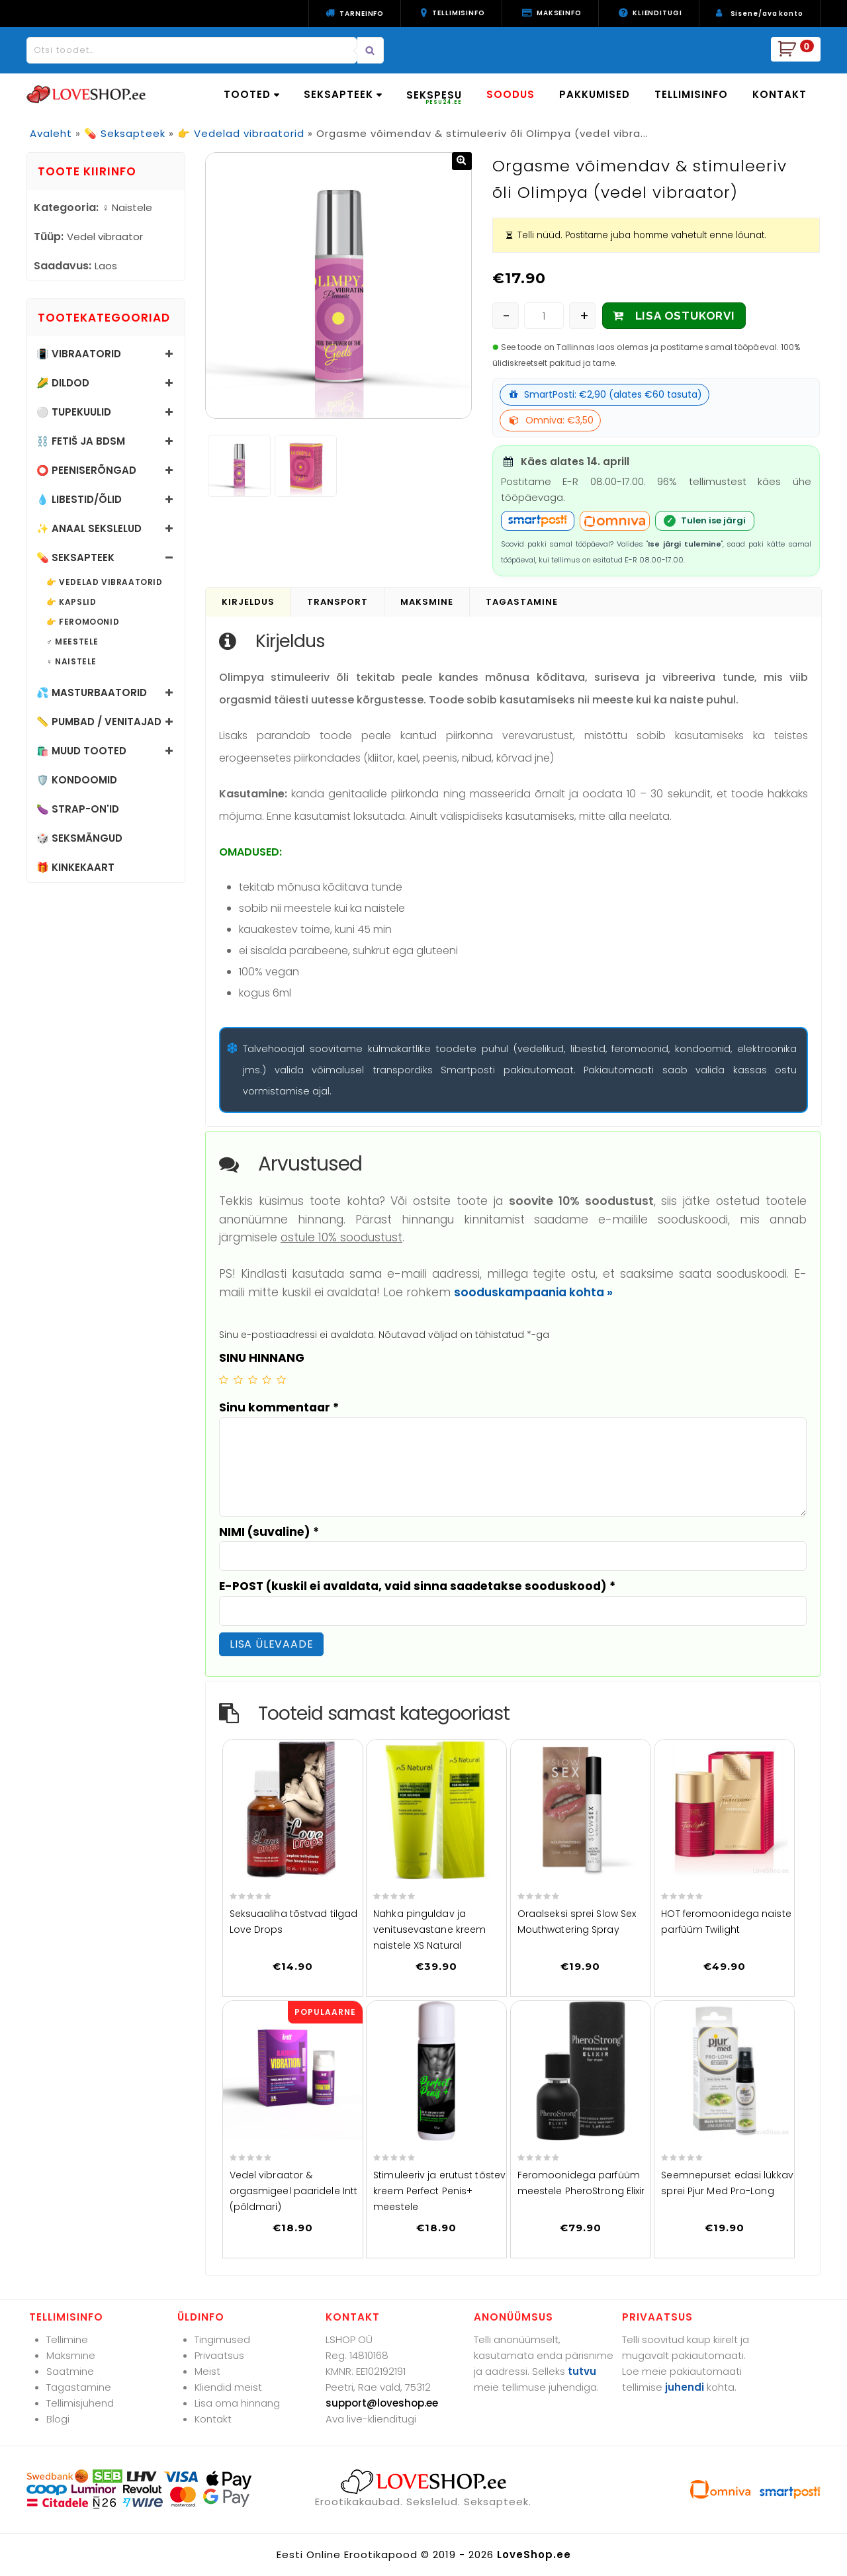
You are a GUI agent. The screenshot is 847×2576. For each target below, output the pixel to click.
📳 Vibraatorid (78, 354)
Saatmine (70, 2371)
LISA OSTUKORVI (685, 315)
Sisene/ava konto (767, 14)
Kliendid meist (228, 2387)
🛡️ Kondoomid (76, 780)
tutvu (582, 2371)
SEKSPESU (434, 97)
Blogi (57, 2419)
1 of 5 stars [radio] (223, 1379)
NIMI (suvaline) (269, 1532)
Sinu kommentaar (279, 1407)
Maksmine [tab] (426, 602)
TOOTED (251, 94)
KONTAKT (779, 94)
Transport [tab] (337, 602)
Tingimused (222, 2339)
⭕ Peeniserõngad (86, 470)
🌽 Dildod (62, 383)
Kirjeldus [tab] (248, 602)
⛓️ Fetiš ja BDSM (80, 441)
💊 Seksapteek (124, 133)
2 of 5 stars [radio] (238, 1379)
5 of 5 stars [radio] (281, 1379)
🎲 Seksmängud (79, 838)
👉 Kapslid (71, 602)
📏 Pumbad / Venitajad (98, 722)
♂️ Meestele (72, 642)
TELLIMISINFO (691, 94)
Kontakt (213, 2419)
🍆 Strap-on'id (77, 809)
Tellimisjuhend (80, 2403)
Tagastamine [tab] (522, 602)
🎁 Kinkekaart (75, 867)
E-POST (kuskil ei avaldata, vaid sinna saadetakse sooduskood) (417, 1586)
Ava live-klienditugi (371, 2419)
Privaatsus (219, 2355)
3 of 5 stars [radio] (252, 1379)
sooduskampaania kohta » (533, 1292)
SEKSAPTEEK (343, 94)
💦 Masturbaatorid (91, 692)
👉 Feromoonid (82, 622)
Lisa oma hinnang (237, 2403)
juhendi (684, 2387)
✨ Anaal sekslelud (89, 528)
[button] (462, 161)
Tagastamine (78, 2387)
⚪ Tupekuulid (73, 412)
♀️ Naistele (71, 661)
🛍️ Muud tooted (81, 751)
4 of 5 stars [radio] (266, 1379)
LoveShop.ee (534, 2554)
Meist (207, 2371)
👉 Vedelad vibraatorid (240, 133)
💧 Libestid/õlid (79, 499)
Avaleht (51, 133)
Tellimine (67, 2339)
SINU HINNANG (261, 1358)
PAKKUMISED (594, 94)
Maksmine (70, 2355)
